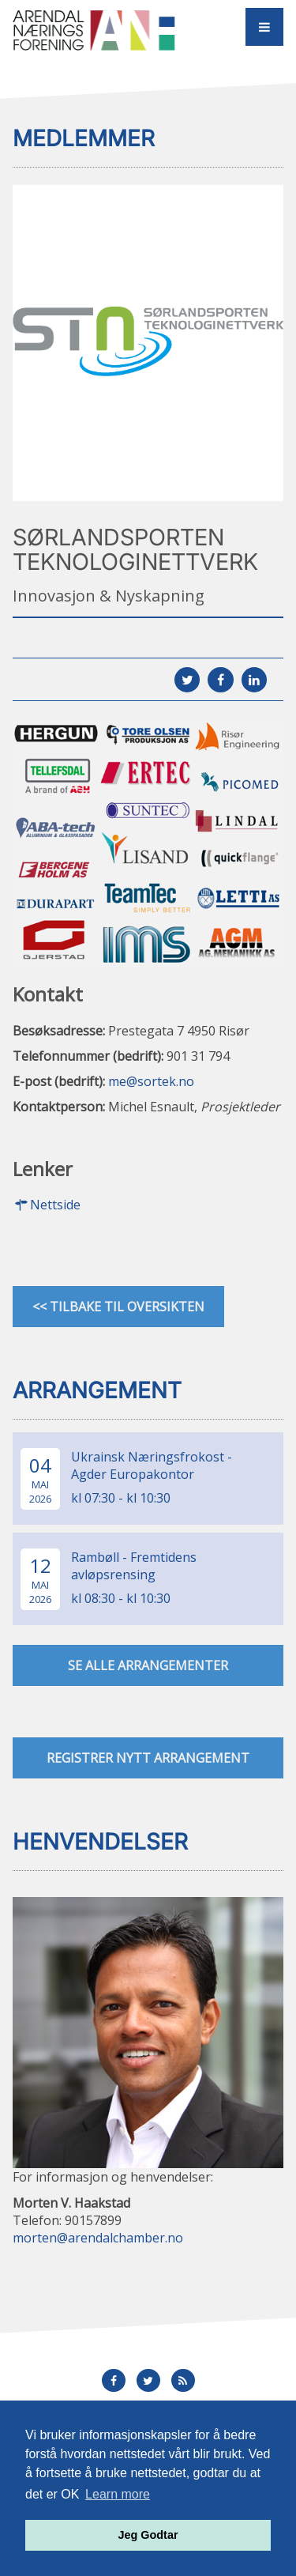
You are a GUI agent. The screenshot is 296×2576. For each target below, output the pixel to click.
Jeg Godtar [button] (148, 2535)
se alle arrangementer (148, 1665)
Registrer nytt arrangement (148, 1758)
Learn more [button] (117, 2494)
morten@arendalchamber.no (98, 2237)
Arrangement (97, 1390)
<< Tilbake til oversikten (118, 1306)
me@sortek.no (151, 1081)
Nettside (47, 1204)
